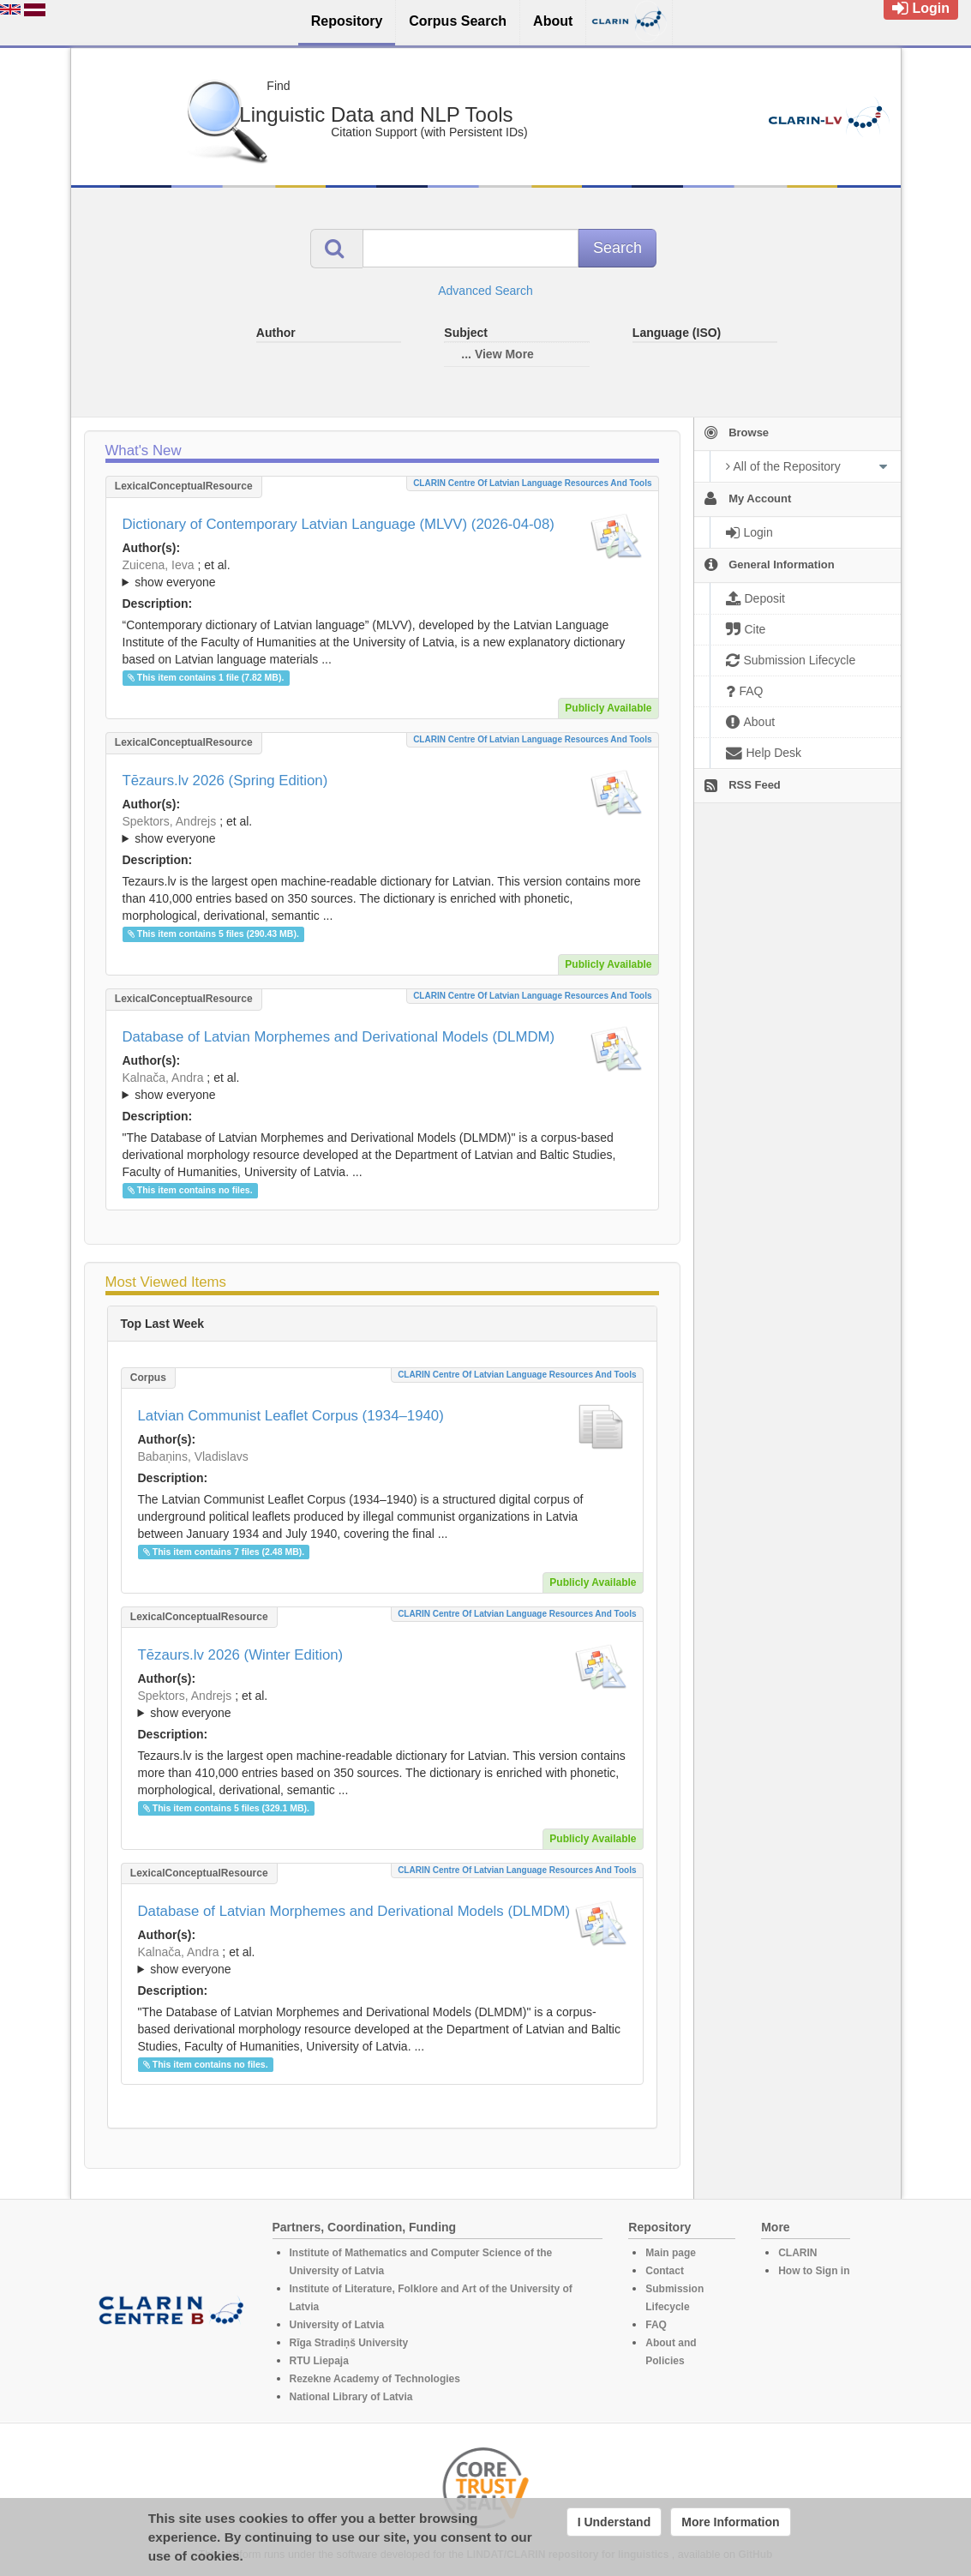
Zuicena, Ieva (159, 565)
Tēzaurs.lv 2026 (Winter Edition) (241, 1655)
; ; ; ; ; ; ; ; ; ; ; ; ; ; (382, 830)
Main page (670, 2253)
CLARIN (797, 2253)
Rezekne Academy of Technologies (375, 2379)
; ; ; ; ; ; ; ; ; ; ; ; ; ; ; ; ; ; (382, 573)
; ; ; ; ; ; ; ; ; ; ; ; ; (382, 1086)
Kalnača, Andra (163, 1077)
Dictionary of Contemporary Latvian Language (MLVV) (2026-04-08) (338, 524)
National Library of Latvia (351, 2397)
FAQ (656, 2325)
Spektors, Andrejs (170, 821)
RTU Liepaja (319, 2361)
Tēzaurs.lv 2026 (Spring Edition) (225, 780)
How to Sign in (813, 2271)
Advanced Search (485, 290)
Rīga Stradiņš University (349, 2343)
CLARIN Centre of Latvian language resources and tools (532, 483)
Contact (664, 2271)
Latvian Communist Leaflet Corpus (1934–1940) (291, 1416)
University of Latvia (337, 2325)
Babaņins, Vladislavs (193, 1456)
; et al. (382, 574)
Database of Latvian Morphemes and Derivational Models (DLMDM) (339, 1037)
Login (921, 8)
